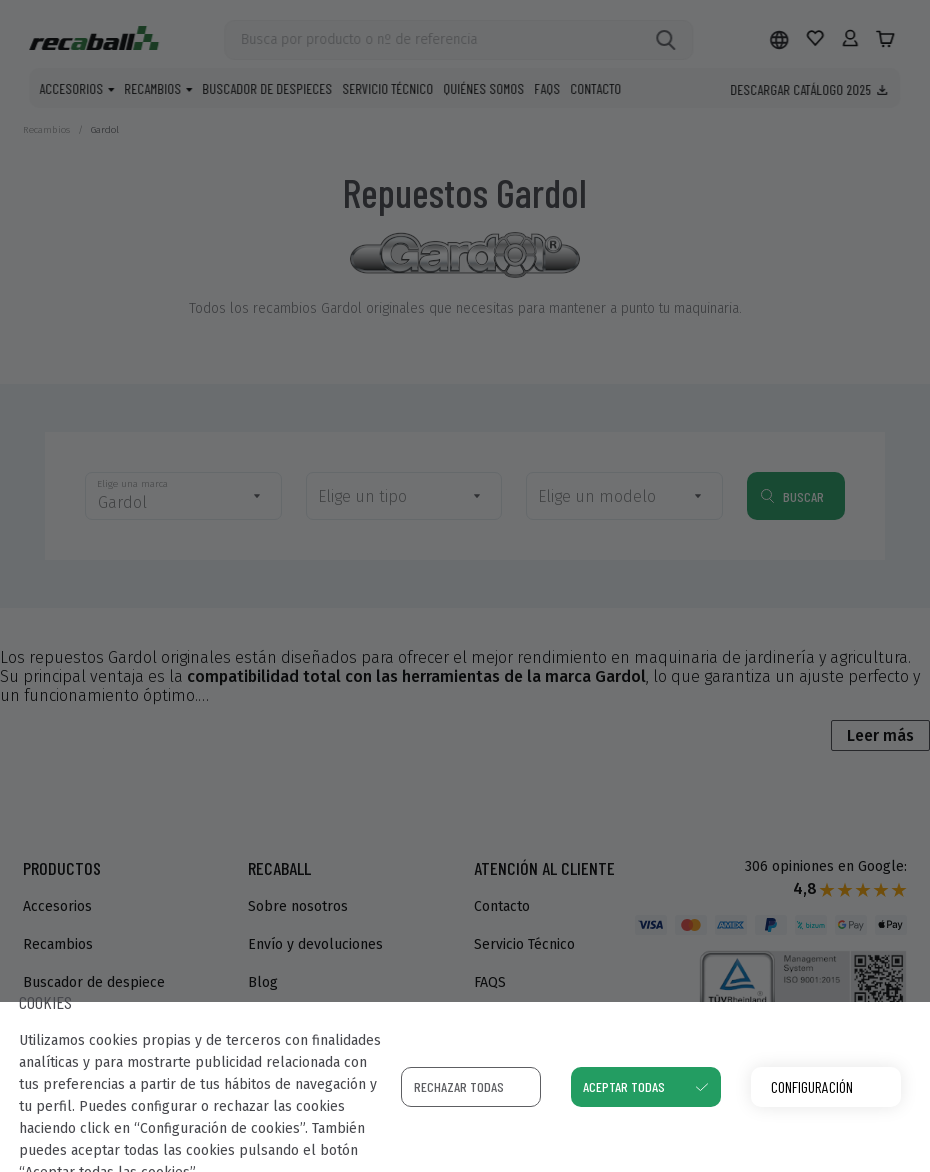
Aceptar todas (624, 1086)
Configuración (812, 1086)
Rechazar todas (459, 1086)
